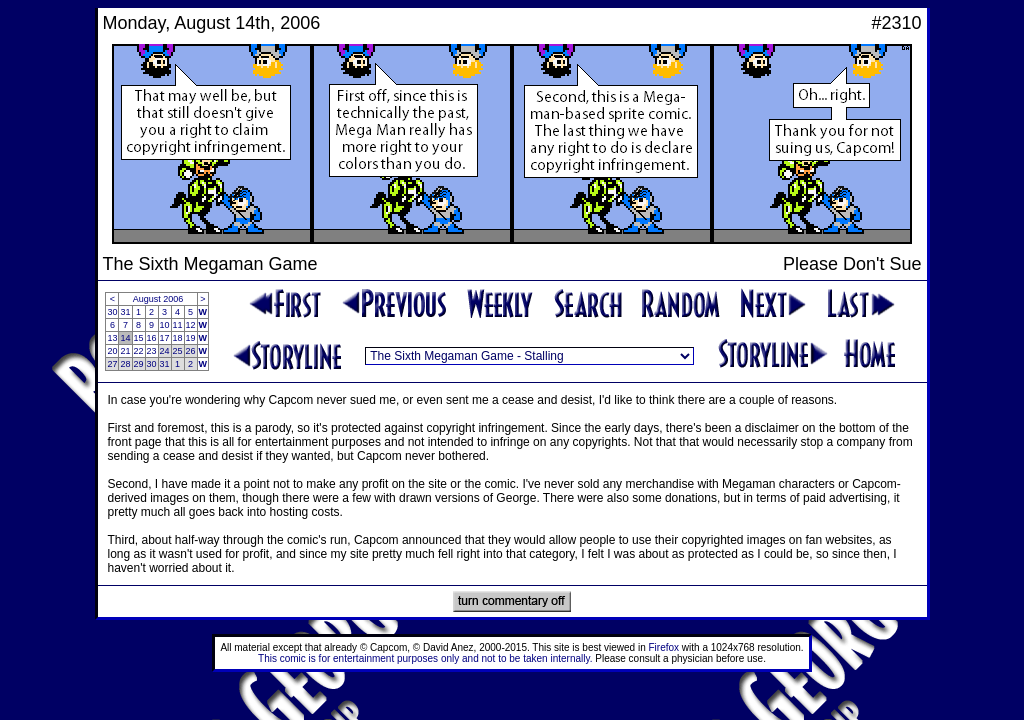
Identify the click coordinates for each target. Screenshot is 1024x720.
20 (112, 351)
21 (125, 351)
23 (152, 351)
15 (139, 338)
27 (112, 364)
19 (191, 338)
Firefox (664, 647)
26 (191, 351)
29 (139, 364)
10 (165, 325)
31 (125, 312)
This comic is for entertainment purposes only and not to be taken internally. (425, 658)
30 (112, 312)
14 (125, 338)
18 (178, 338)
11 (178, 325)
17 (165, 338)
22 (139, 351)
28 (125, 364)
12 (191, 325)
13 (112, 338)
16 (152, 338)
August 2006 (158, 299)
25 (178, 351)
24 (165, 351)
